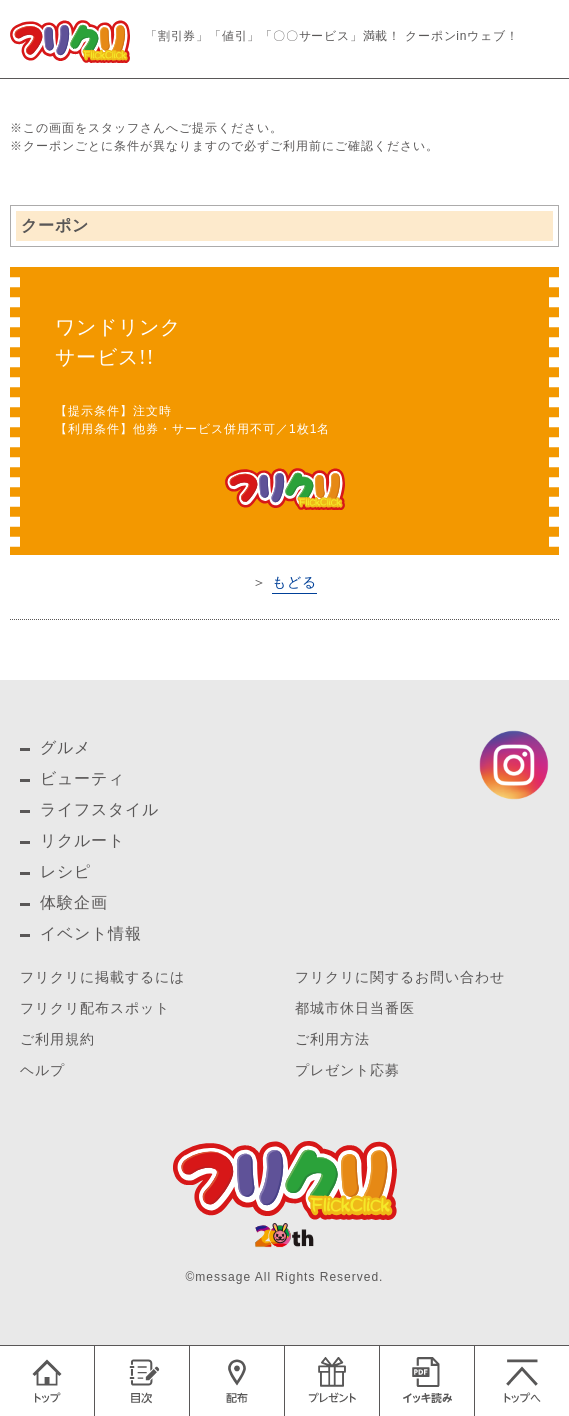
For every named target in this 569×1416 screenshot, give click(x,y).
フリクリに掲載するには (102, 977)
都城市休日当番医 (355, 1008)
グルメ (65, 747)
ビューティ (82, 778)
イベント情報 (91, 933)
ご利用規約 (57, 1039)
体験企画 (74, 902)
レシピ (65, 871)
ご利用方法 (332, 1039)
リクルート (82, 840)
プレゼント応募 (347, 1070)
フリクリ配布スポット (95, 1008)
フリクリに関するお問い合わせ (400, 977)
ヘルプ (42, 1070)
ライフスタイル (99, 809)
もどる (294, 582)
